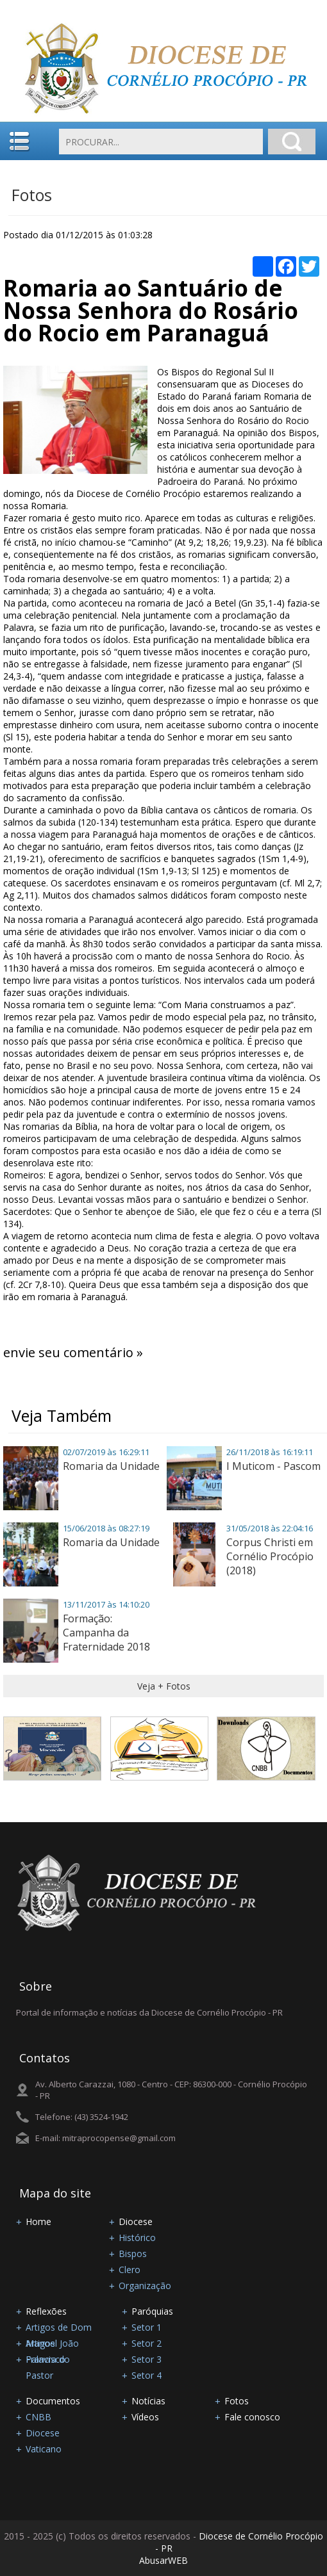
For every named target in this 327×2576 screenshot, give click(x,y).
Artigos (40, 2343)
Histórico (137, 2237)
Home (38, 2221)
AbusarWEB (163, 2560)
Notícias (148, 2401)
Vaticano (44, 2449)
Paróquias (152, 2311)
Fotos (32, 195)
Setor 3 (146, 2359)
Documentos (53, 2401)
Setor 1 (146, 2327)
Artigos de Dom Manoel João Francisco (59, 2328)
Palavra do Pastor (48, 2360)
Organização (145, 2285)
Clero (129, 2269)
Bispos (133, 2253)
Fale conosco (252, 2417)
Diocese (136, 2221)
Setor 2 (146, 2343)
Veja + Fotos (163, 1686)
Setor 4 (146, 2375)
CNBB (38, 2417)
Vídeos (145, 2417)
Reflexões (46, 2311)
